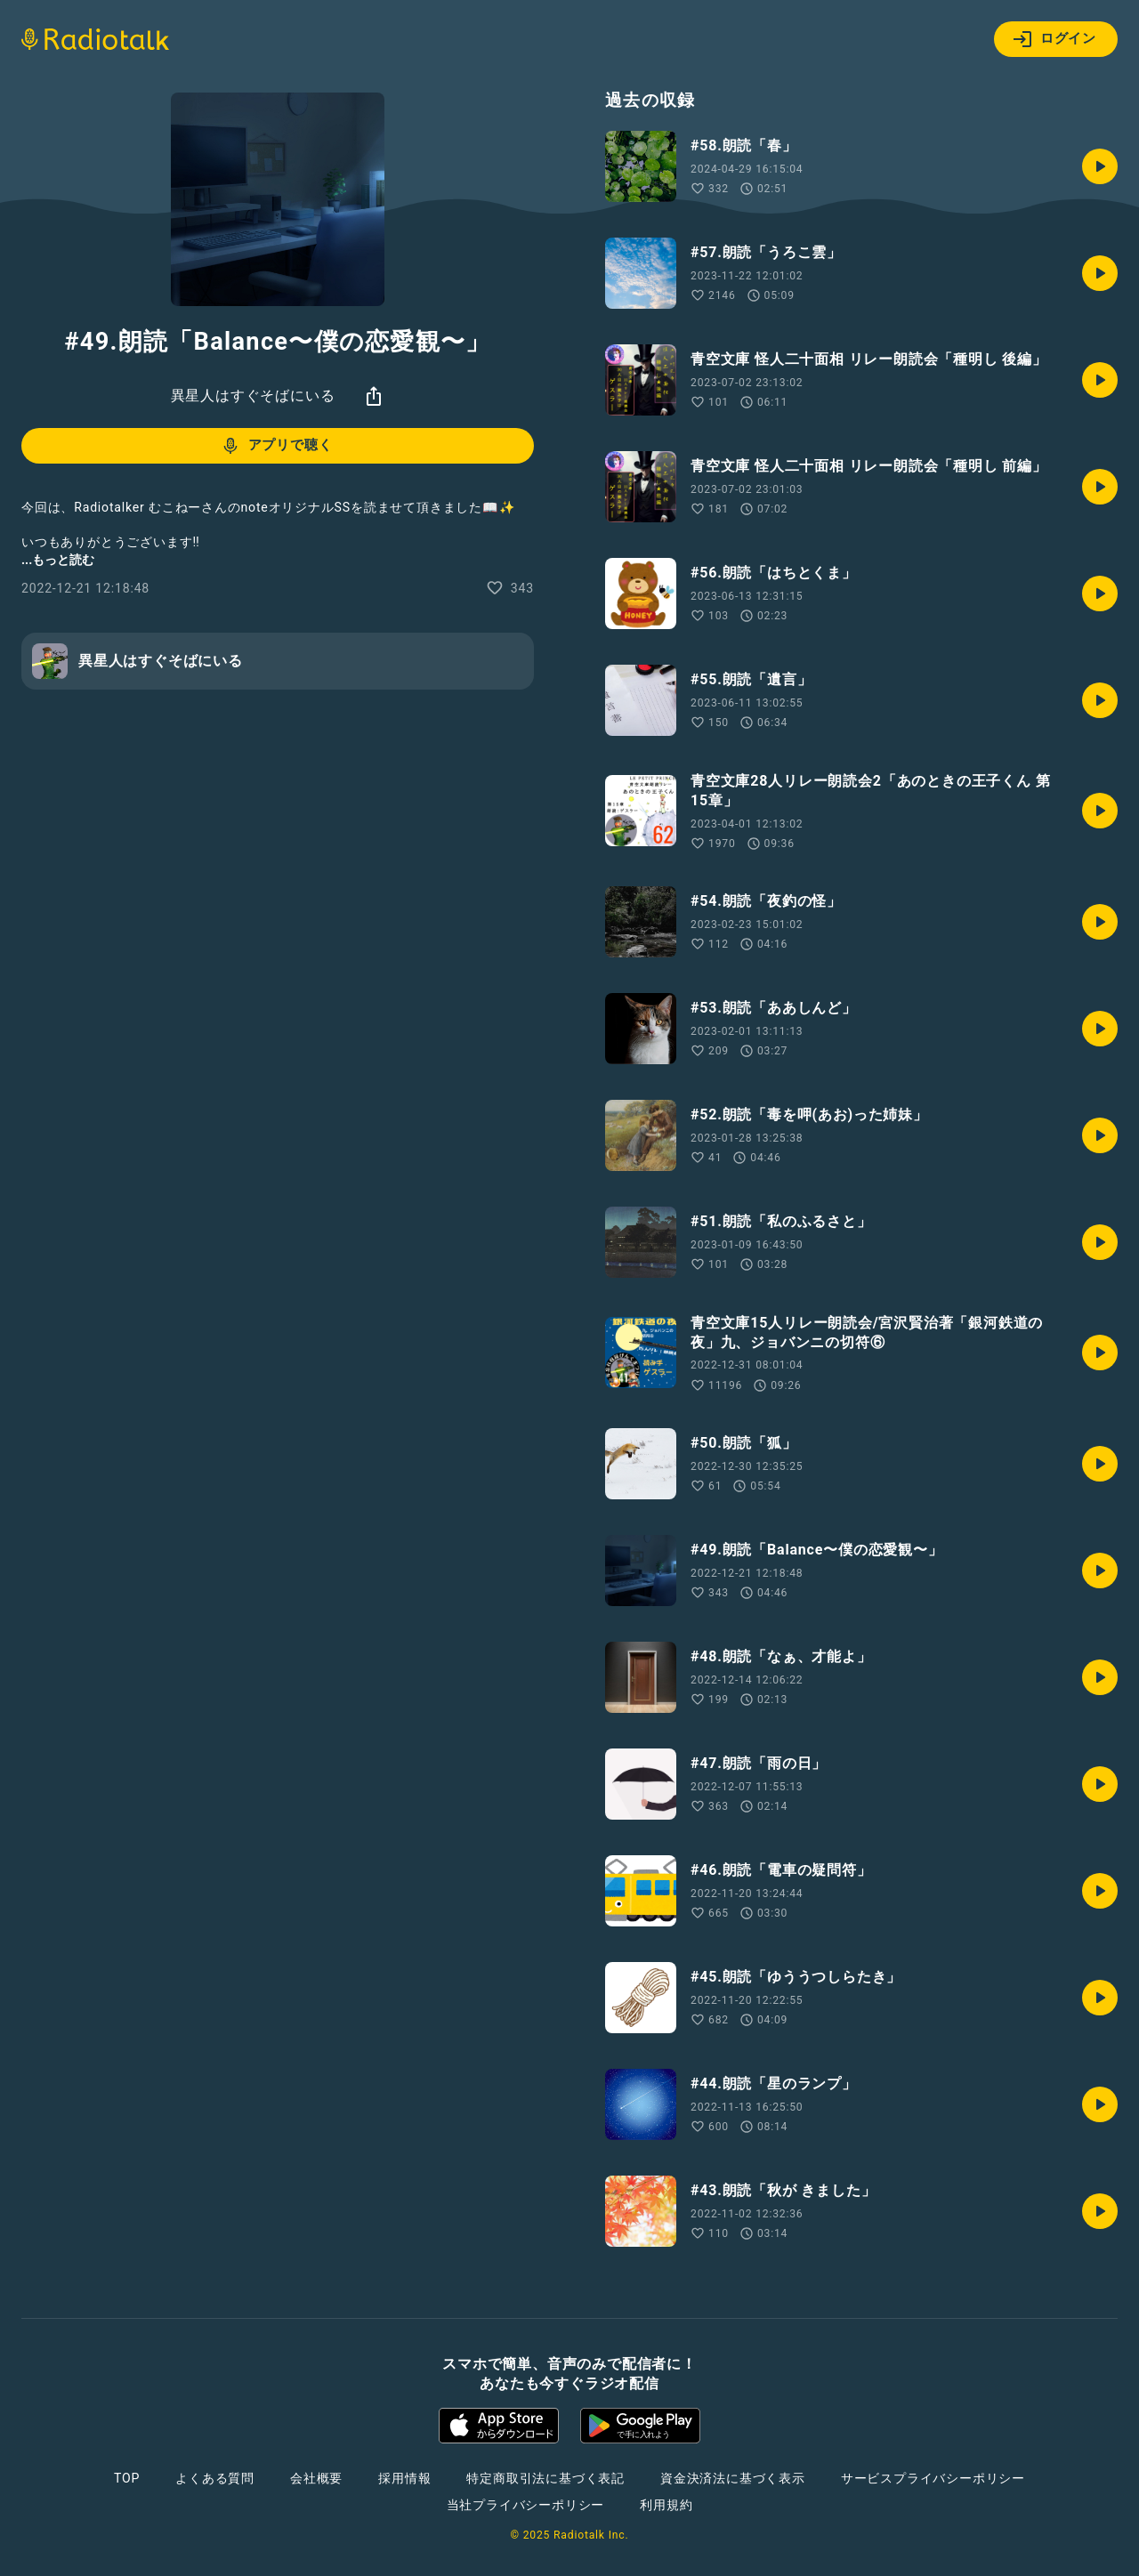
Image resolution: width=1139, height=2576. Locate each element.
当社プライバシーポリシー (526, 2505)
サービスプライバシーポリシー (933, 2478)
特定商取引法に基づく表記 (545, 2478)
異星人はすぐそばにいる (253, 395)
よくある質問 (214, 2478)
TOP (127, 2478)
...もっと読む (57, 560)
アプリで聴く (276, 445)
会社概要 (316, 2478)
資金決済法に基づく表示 (732, 2478)
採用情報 (404, 2478)
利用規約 (666, 2505)
